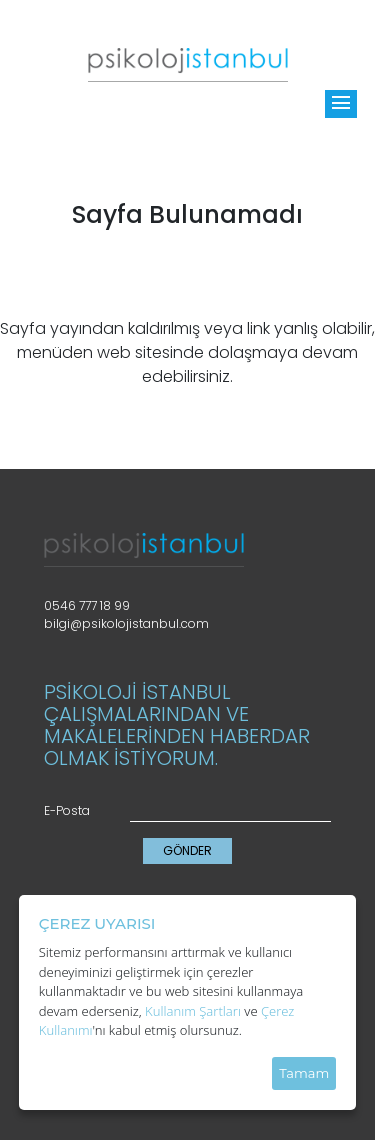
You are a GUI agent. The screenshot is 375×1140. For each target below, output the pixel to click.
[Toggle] (341, 104)
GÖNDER (187, 850)
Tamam (304, 1073)
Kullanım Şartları (193, 1011)
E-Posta (67, 810)
